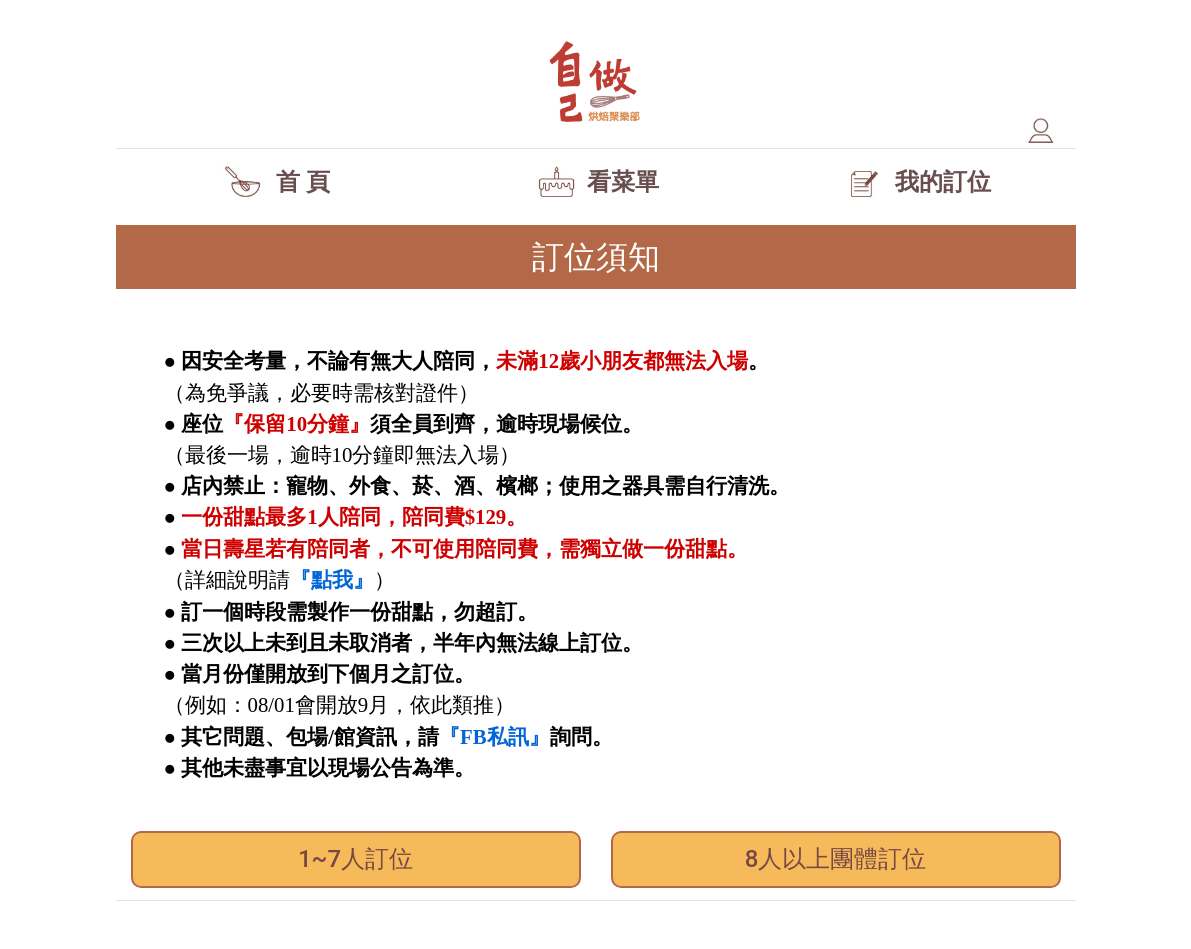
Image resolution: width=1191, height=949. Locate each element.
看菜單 (595, 182)
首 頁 (275, 182)
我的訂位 (915, 182)
